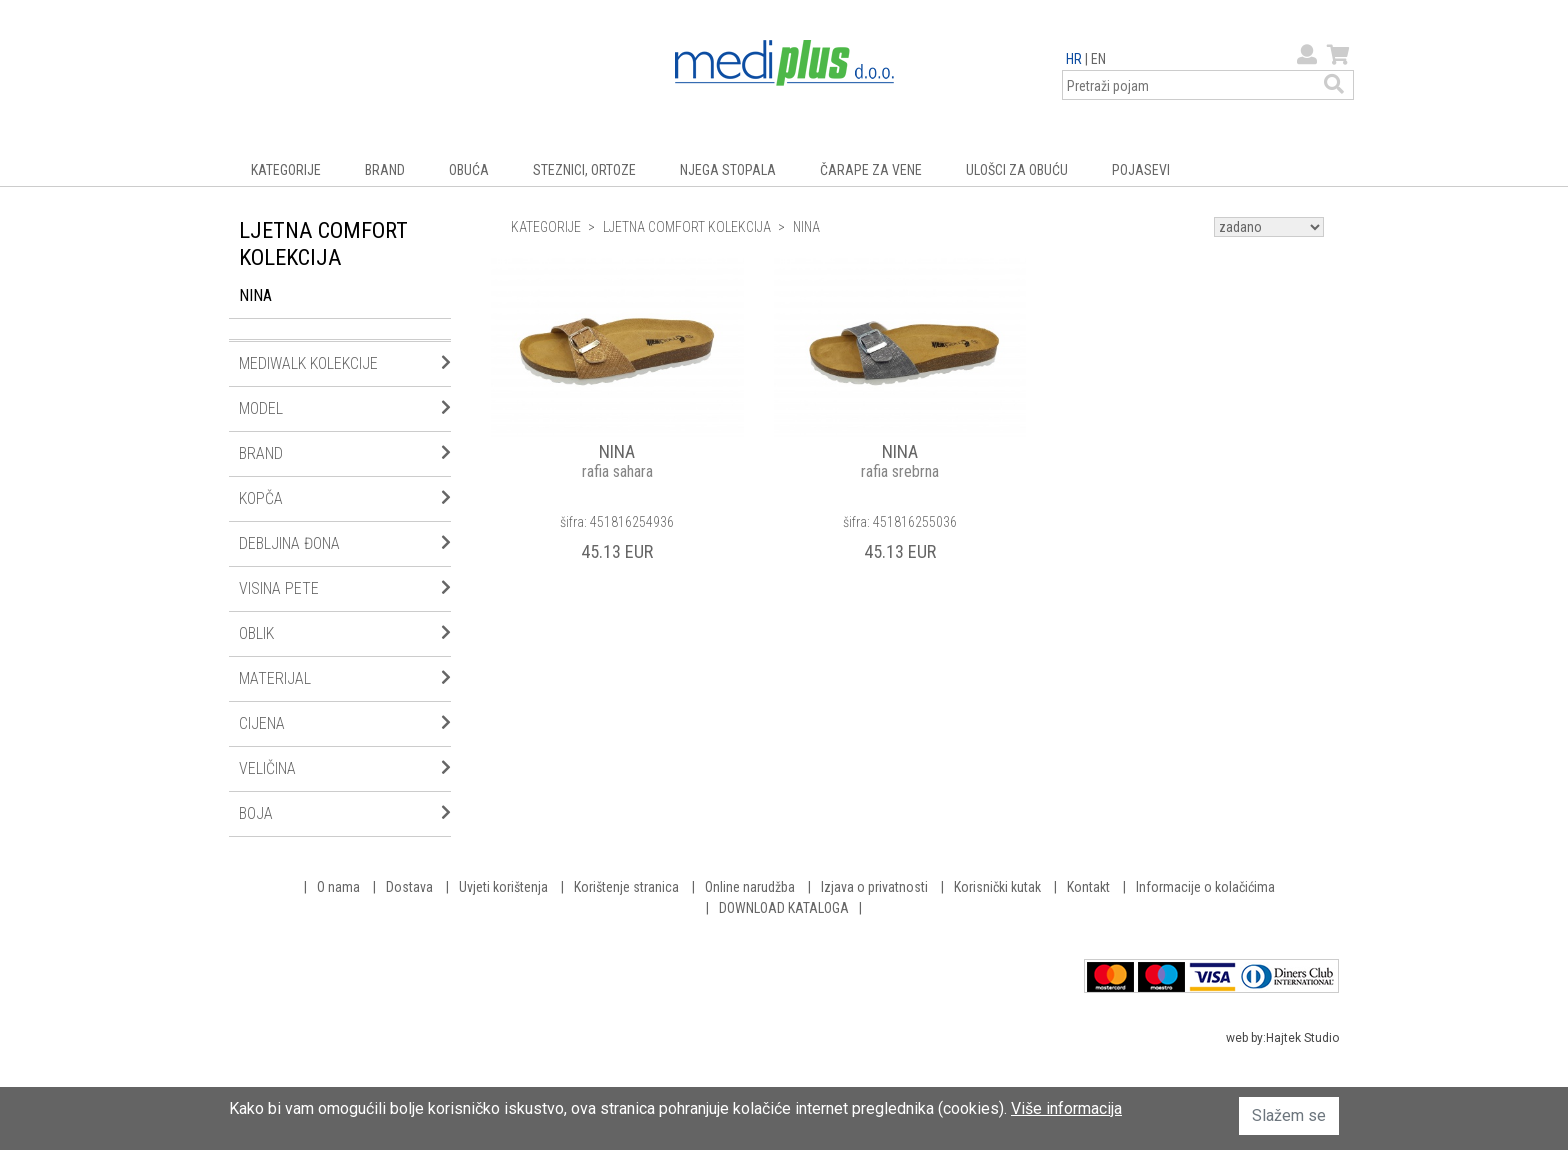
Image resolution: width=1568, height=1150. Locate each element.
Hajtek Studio (1302, 1038)
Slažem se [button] (1289, 1115)
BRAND (385, 170)
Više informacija (1066, 1108)
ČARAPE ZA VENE (871, 170)
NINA (255, 295)
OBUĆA (469, 170)
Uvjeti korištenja (503, 887)
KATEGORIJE (286, 170)
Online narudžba (750, 887)
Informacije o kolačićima (1205, 887)
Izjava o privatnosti (874, 887)
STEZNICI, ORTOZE (584, 170)
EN (1098, 59)
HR (1074, 59)
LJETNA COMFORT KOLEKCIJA (687, 227)
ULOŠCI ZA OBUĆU (1017, 170)
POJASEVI (1141, 170)
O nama (338, 887)
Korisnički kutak (997, 887)
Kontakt (1088, 887)
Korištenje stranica (626, 887)
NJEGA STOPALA (728, 170)
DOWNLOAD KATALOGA (784, 908)
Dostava (409, 887)
